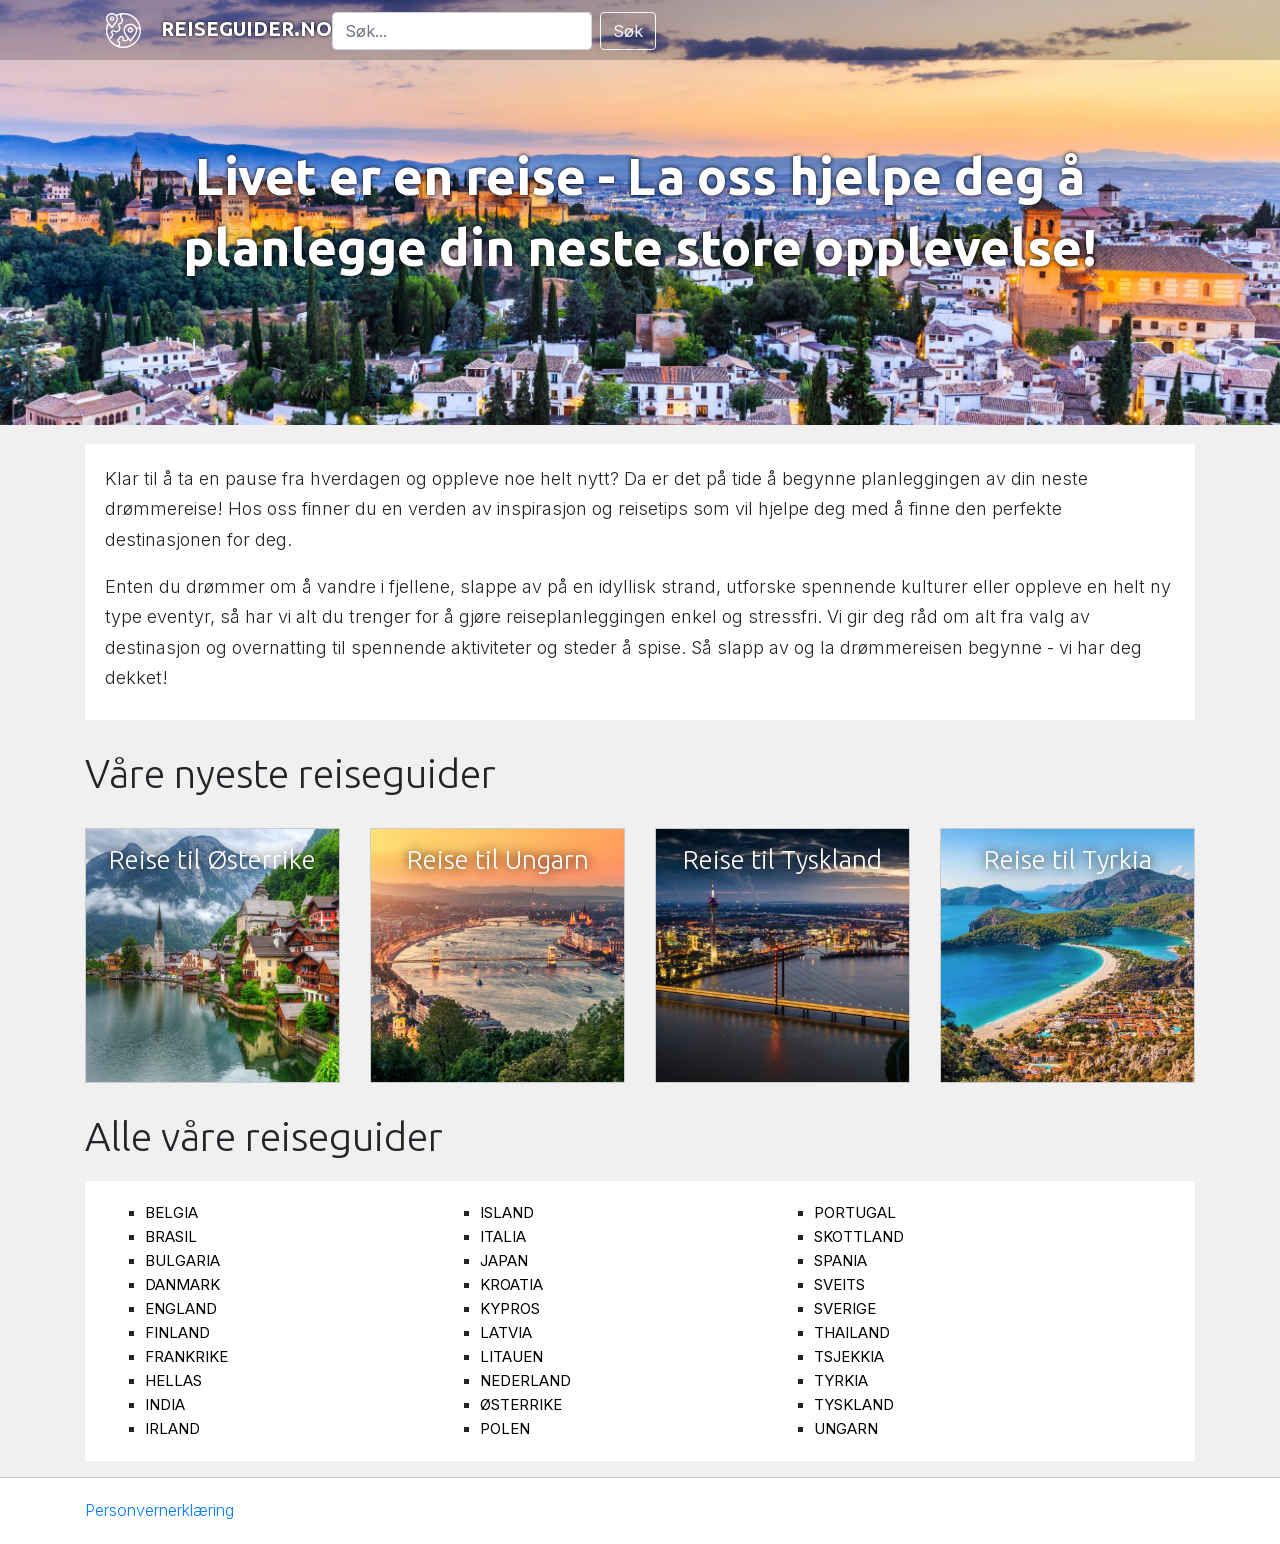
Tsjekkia (849, 1356)
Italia (503, 1236)
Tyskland (854, 1404)
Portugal (855, 1212)
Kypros (510, 1308)
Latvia (506, 1332)
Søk (628, 31)
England (181, 1308)
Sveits (839, 1284)
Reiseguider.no (216, 30)
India (165, 1404)
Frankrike (186, 1356)
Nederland (525, 1380)
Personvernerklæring (159, 1510)
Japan (504, 1260)
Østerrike (521, 1404)
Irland (172, 1428)
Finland (177, 1332)
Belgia (171, 1212)
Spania (840, 1260)
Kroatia (511, 1284)
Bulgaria (182, 1260)
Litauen (511, 1356)
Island (507, 1212)
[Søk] (462, 31)
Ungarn (846, 1428)
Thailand (852, 1332)
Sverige (845, 1308)
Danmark (182, 1284)
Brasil (171, 1236)
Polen (505, 1428)
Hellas (173, 1380)
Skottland (859, 1236)
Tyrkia (841, 1380)
